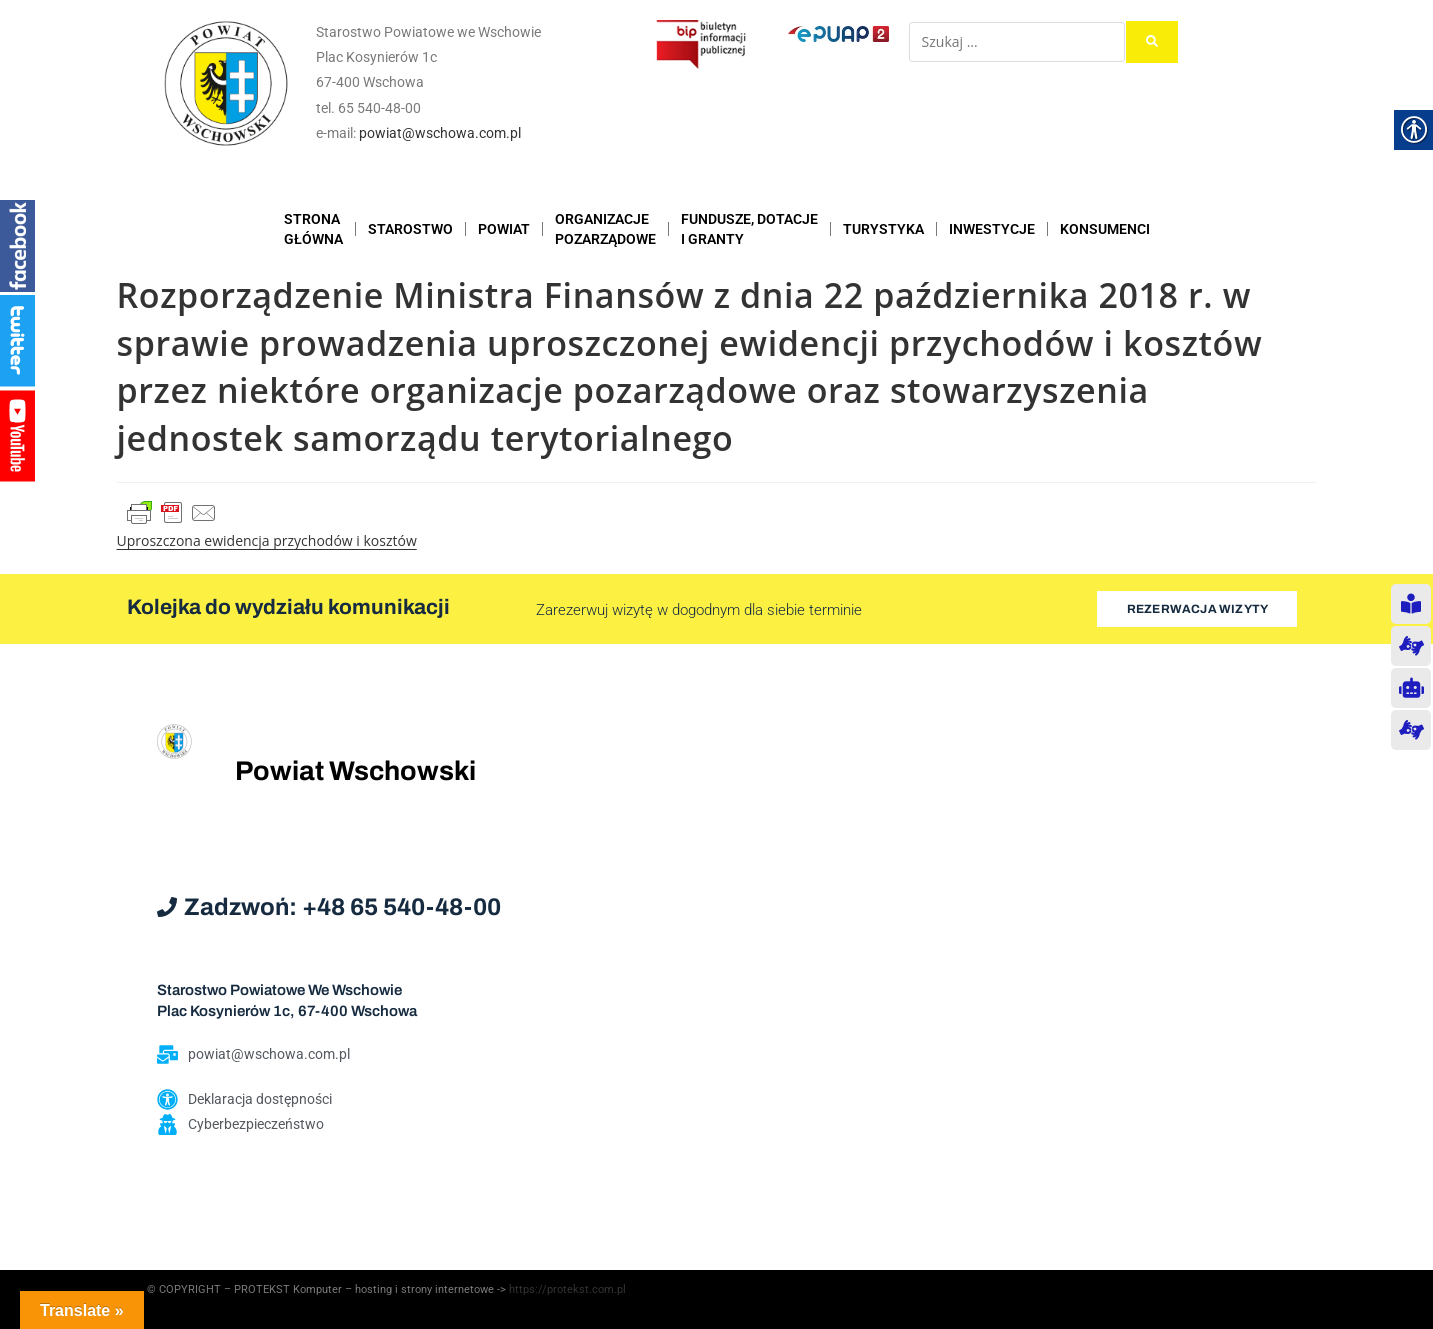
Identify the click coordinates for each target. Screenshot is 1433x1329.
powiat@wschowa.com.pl (440, 133)
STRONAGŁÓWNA (313, 229)
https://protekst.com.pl (567, 1289)
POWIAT (504, 229)
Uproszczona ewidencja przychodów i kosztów (267, 540)
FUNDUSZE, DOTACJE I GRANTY (749, 229)
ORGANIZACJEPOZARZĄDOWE (605, 229)
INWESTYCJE (992, 229)
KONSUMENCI (1105, 229)
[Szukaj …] (1017, 42)
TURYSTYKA (883, 229)
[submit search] (1152, 42)
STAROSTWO (410, 229)
